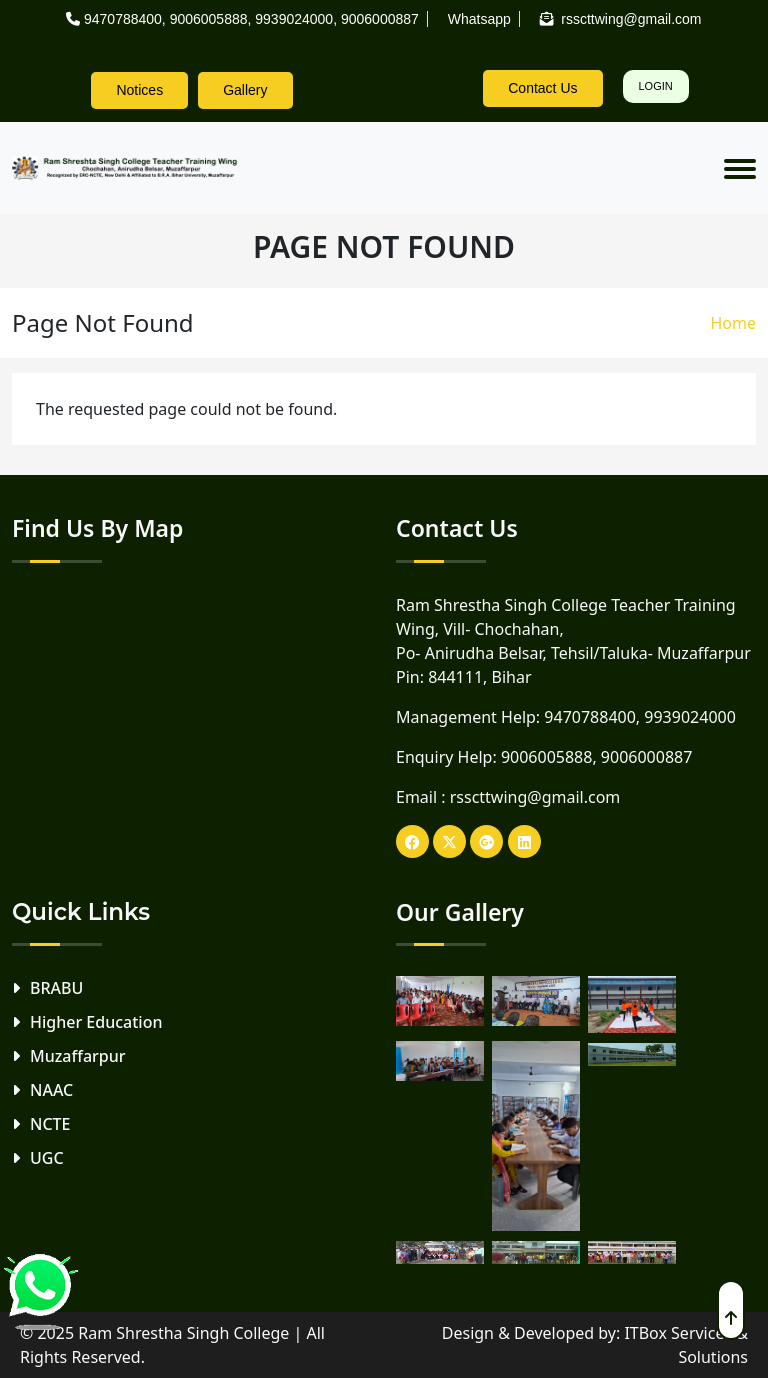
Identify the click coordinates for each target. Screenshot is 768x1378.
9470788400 (123, 19)
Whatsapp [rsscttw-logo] (479, 19)
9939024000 (294, 19)
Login (656, 86)
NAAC (51, 1090)
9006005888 (209, 19)
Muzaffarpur (78, 1056)
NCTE (50, 1124)
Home (733, 323)
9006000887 (380, 19)
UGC (47, 1158)
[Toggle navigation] (740, 168)
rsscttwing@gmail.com (535, 797)
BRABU (56, 988)
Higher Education (96, 1022)
